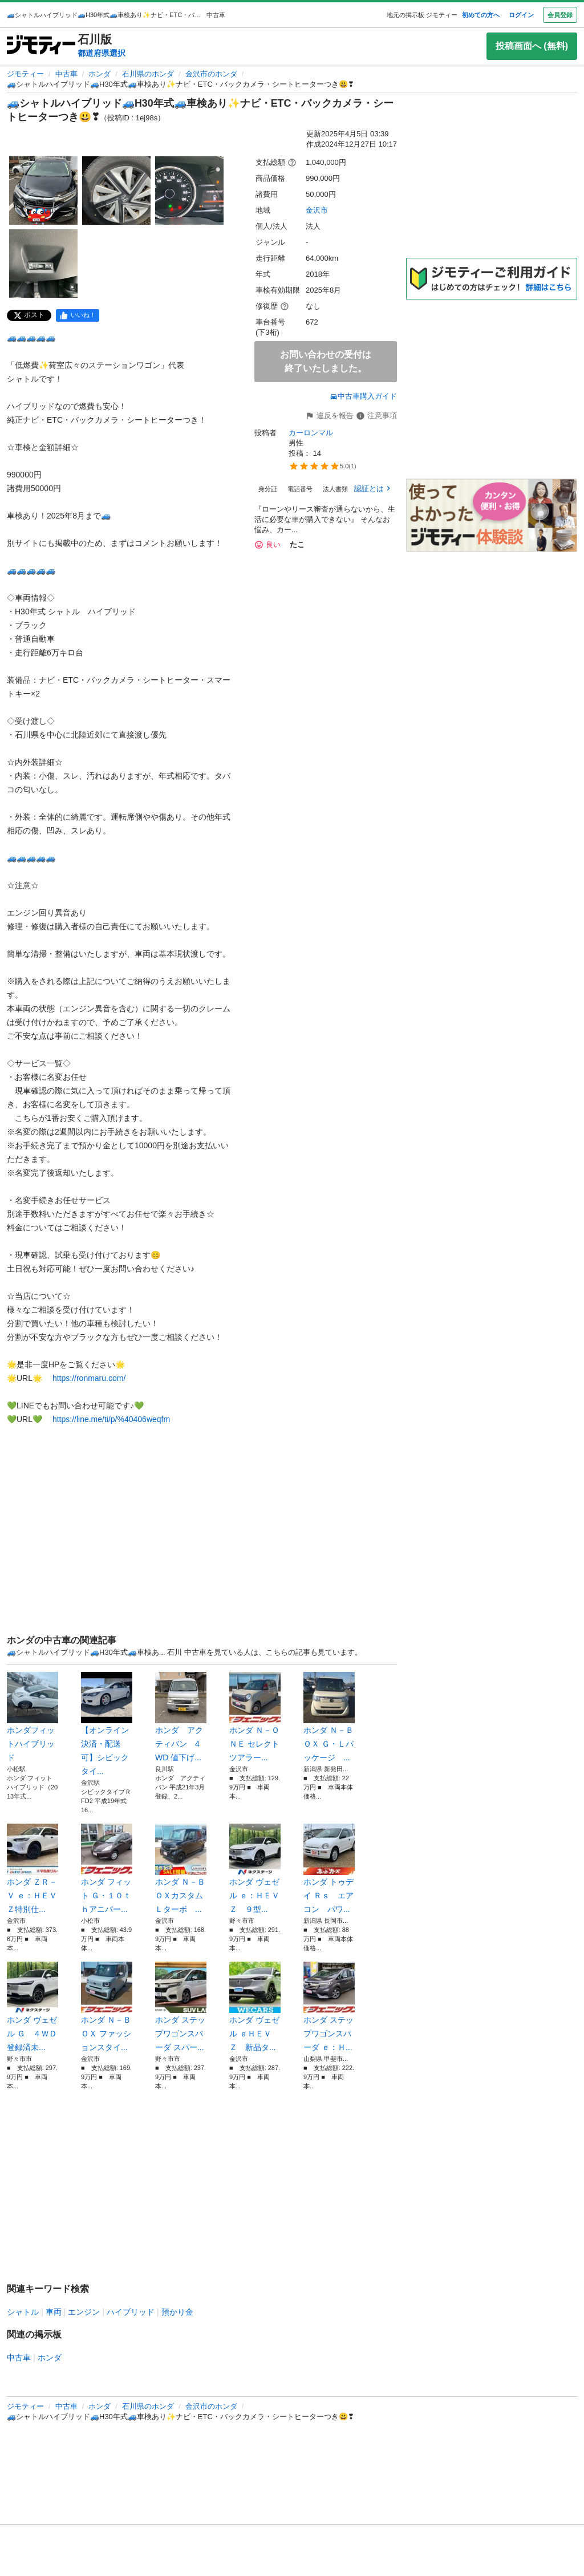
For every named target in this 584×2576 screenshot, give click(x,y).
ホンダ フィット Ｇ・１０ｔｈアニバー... (106, 1869)
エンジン (84, 2311)
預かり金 (177, 2311)
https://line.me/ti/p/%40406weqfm (111, 1419)
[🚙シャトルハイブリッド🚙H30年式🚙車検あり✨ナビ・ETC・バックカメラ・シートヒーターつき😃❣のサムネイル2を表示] (116, 190)
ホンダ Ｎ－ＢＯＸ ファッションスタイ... (106, 2007)
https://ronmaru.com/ (88, 1378)
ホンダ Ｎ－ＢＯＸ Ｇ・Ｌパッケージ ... (329, 1717)
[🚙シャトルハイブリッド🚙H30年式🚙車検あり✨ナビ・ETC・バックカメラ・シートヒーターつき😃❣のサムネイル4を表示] (43, 263)
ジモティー (25, 74)
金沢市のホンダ (211, 74)
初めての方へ (481, 14)
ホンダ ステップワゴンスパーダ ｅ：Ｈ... (329, 2007)
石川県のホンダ (148, 74)
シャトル (23, 2311)
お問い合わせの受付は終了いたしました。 (325, 361)
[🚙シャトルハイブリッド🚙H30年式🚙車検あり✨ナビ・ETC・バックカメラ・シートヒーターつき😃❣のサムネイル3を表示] (189, 190)
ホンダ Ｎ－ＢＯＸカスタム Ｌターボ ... (180, 1869)
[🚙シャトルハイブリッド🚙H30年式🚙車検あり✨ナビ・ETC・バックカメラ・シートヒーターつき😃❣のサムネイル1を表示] (43, 190)
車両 (54, 2311)
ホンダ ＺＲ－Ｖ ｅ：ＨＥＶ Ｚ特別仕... (32, 1869)
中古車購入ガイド (363, 396)
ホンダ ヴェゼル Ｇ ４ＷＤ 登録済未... (32, 2007)
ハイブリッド (131, 2311)
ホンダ (99, 74)
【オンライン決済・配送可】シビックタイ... (106, 1724)
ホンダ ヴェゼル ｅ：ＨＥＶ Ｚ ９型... (255, 1869)
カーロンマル (311, 432)
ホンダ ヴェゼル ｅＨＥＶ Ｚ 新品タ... (255, 2007)
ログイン (521, 14)
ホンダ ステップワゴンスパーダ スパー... (180, 2007)
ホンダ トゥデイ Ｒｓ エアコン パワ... (329, 1869)
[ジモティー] (41, 45)
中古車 (66, 74)
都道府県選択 (101, 53)
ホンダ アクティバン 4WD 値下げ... (180, 1717)
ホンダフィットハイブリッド (32, 1717)
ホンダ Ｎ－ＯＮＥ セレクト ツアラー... (255, 1717)
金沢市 (317, 210)
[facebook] (77, 315)
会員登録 (560, 14)
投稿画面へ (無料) (532, 46)
